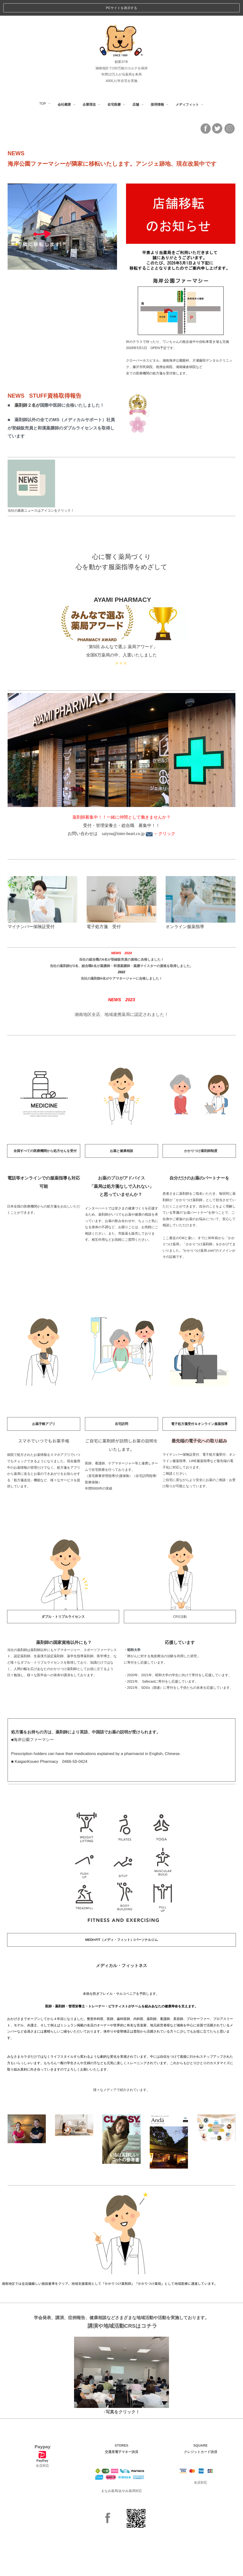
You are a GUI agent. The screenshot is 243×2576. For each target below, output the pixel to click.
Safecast (148, 1665)
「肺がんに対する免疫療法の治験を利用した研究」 (162, 1640)
